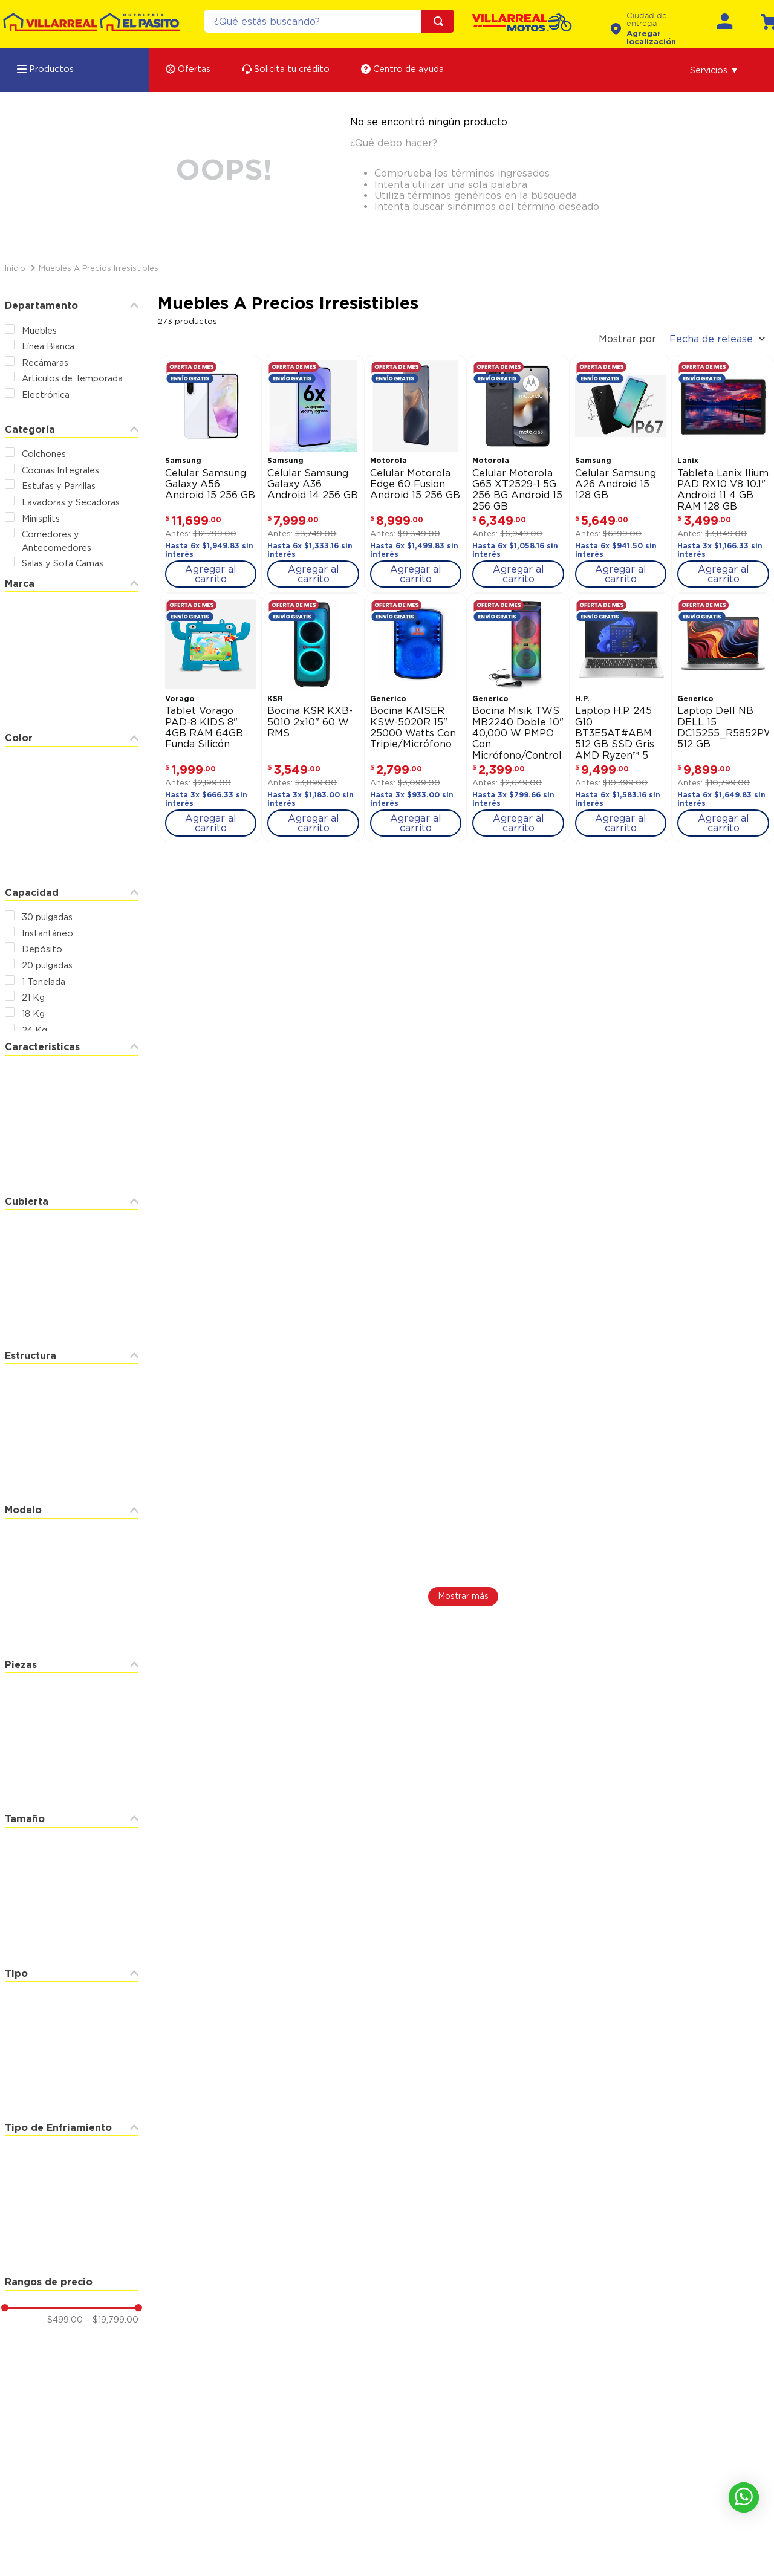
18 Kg (33, 1013)
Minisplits (41, 518)
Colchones (44, 453)
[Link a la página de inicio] (15, 268)
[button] (714, 70)
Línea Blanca (48, 346)
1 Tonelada (43, 981)
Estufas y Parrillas (59, 485)
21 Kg (33, 997)
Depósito (42, 948)
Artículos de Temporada (72, 378)
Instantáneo (47, 933)
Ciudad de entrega (646, 20)
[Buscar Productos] (441, 21)
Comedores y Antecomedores (56, 541)
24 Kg (34, 1029)
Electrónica (46, 394)
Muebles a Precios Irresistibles (98, 268)
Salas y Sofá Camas (62, 563)
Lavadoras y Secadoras (71, 502)
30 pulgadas (47, 916)
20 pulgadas (47, 965)
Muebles (39, 330)
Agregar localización (651, 37)
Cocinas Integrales (60, 470)
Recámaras (45, 362)
